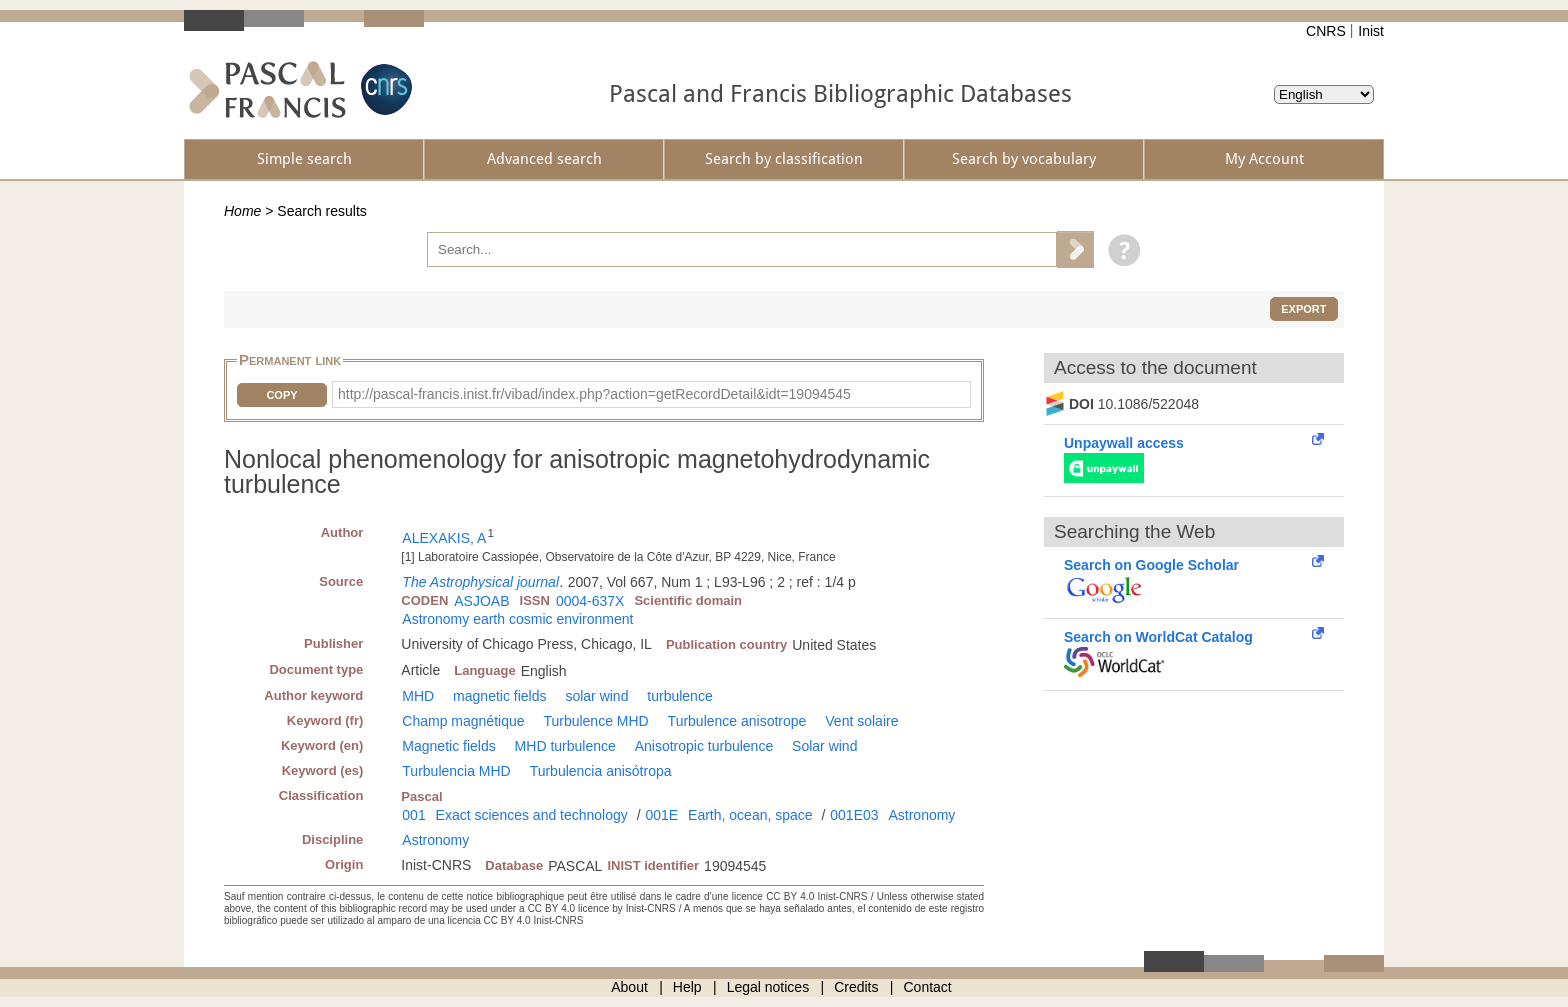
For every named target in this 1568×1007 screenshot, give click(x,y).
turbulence (679, 696)
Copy (281, 395)
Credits (856, 987)
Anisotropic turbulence (704, 746)
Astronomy (921, 815)
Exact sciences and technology (532, 815)
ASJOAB (481, 601)
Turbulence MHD (595, 721)
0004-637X (590, 601)
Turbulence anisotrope (737, 721)
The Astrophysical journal (480, 582)
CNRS (1326, 31)
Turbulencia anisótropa (601, 771)
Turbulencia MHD (456, 771)
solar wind (596, 696)
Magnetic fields (448, 746)
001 (413, 815)
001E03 (854, 815)
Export (1303, 309)
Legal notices (768, 987)
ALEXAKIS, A (444, 538)
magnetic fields (499, 696)
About (629, 987)
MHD (418, 696)
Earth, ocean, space (750, 815)
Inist (1371, 31)
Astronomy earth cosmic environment (517, 619)
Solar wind (824, 746)
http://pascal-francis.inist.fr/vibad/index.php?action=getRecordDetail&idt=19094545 (594, 394)
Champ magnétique (463, 721)
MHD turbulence (565, 746)
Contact (928, 987)
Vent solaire (861, 721)
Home (242, 211)
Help (687, 987)
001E (661, 815)
